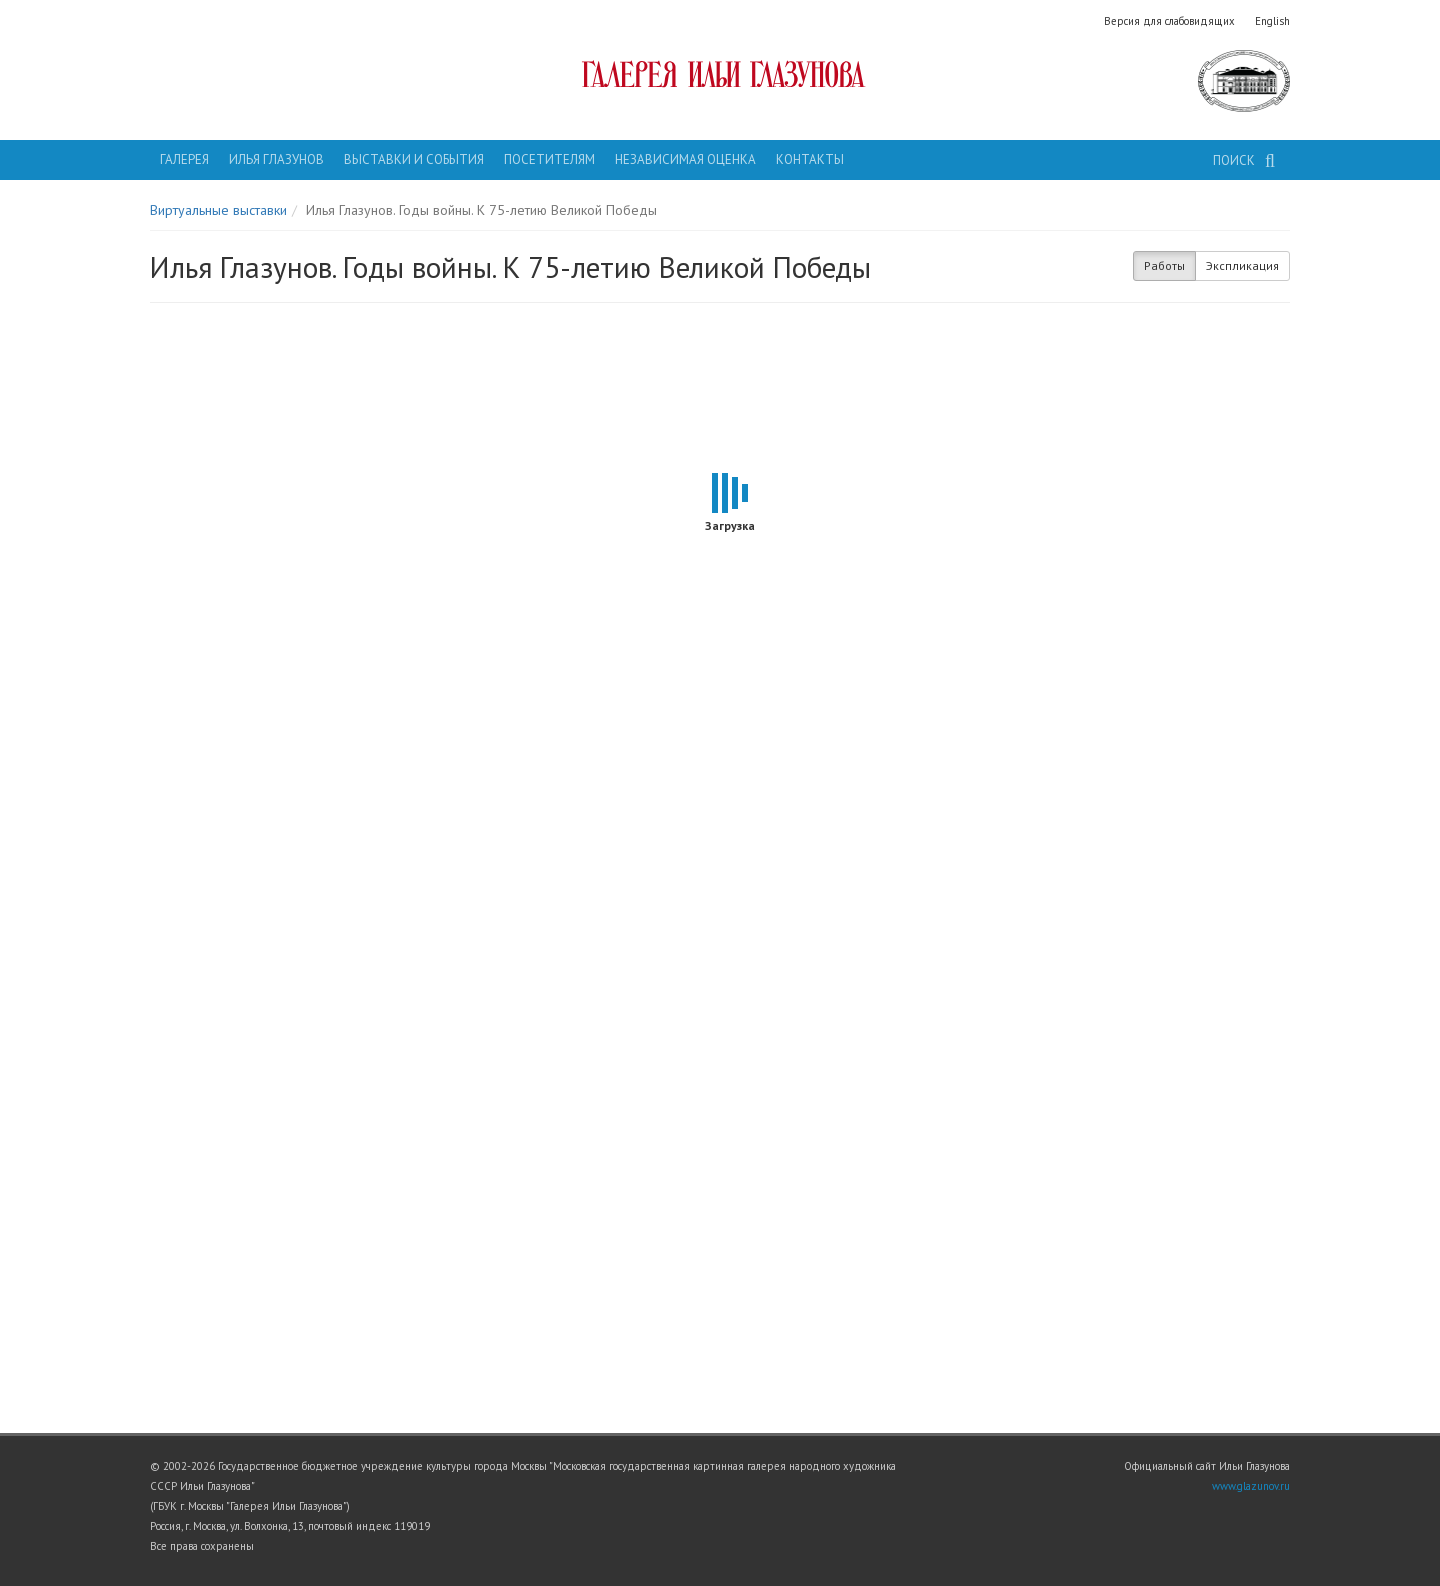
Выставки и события (414, 159)
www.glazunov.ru (1251, 1486)
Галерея (184, 159)
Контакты (810, 159)
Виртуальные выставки (218, 210)
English (1272, 21)
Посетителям (549, 159)
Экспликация (1242, 265)
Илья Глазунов (276, 159)
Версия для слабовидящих (1169, 21)
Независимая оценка (685, 159)
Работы (1164, 265)
